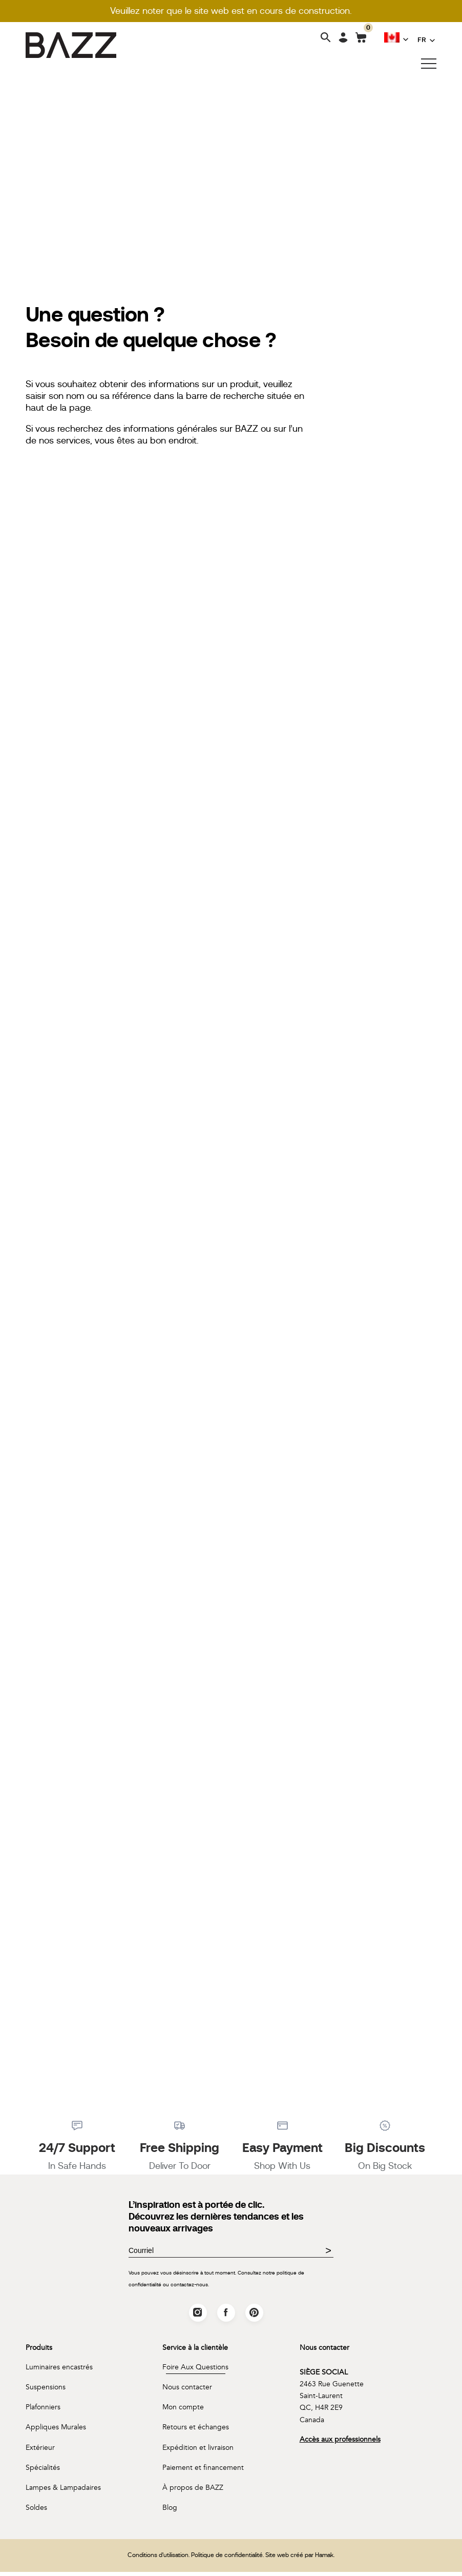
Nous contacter (187, 2390)
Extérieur (40, 2451)
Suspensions (46, 2390)
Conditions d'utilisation (158, 2559)
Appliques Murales (56, 2430)
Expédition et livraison (198, 2451)
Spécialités (43, 2471)
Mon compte (183, 2410)
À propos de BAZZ (192, 2491)
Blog (169, 2511)
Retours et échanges (195, 2430)
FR (421, 39)
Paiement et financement (203, 2471)
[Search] (326, 38)
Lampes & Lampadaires (63, 2491)
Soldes (36, 2511)
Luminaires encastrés (59, 2370)
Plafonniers (43, 2410)
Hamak (324, 2559)
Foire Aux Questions (195, 2370)
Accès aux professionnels (340, 2443)
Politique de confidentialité (227, 2559)
